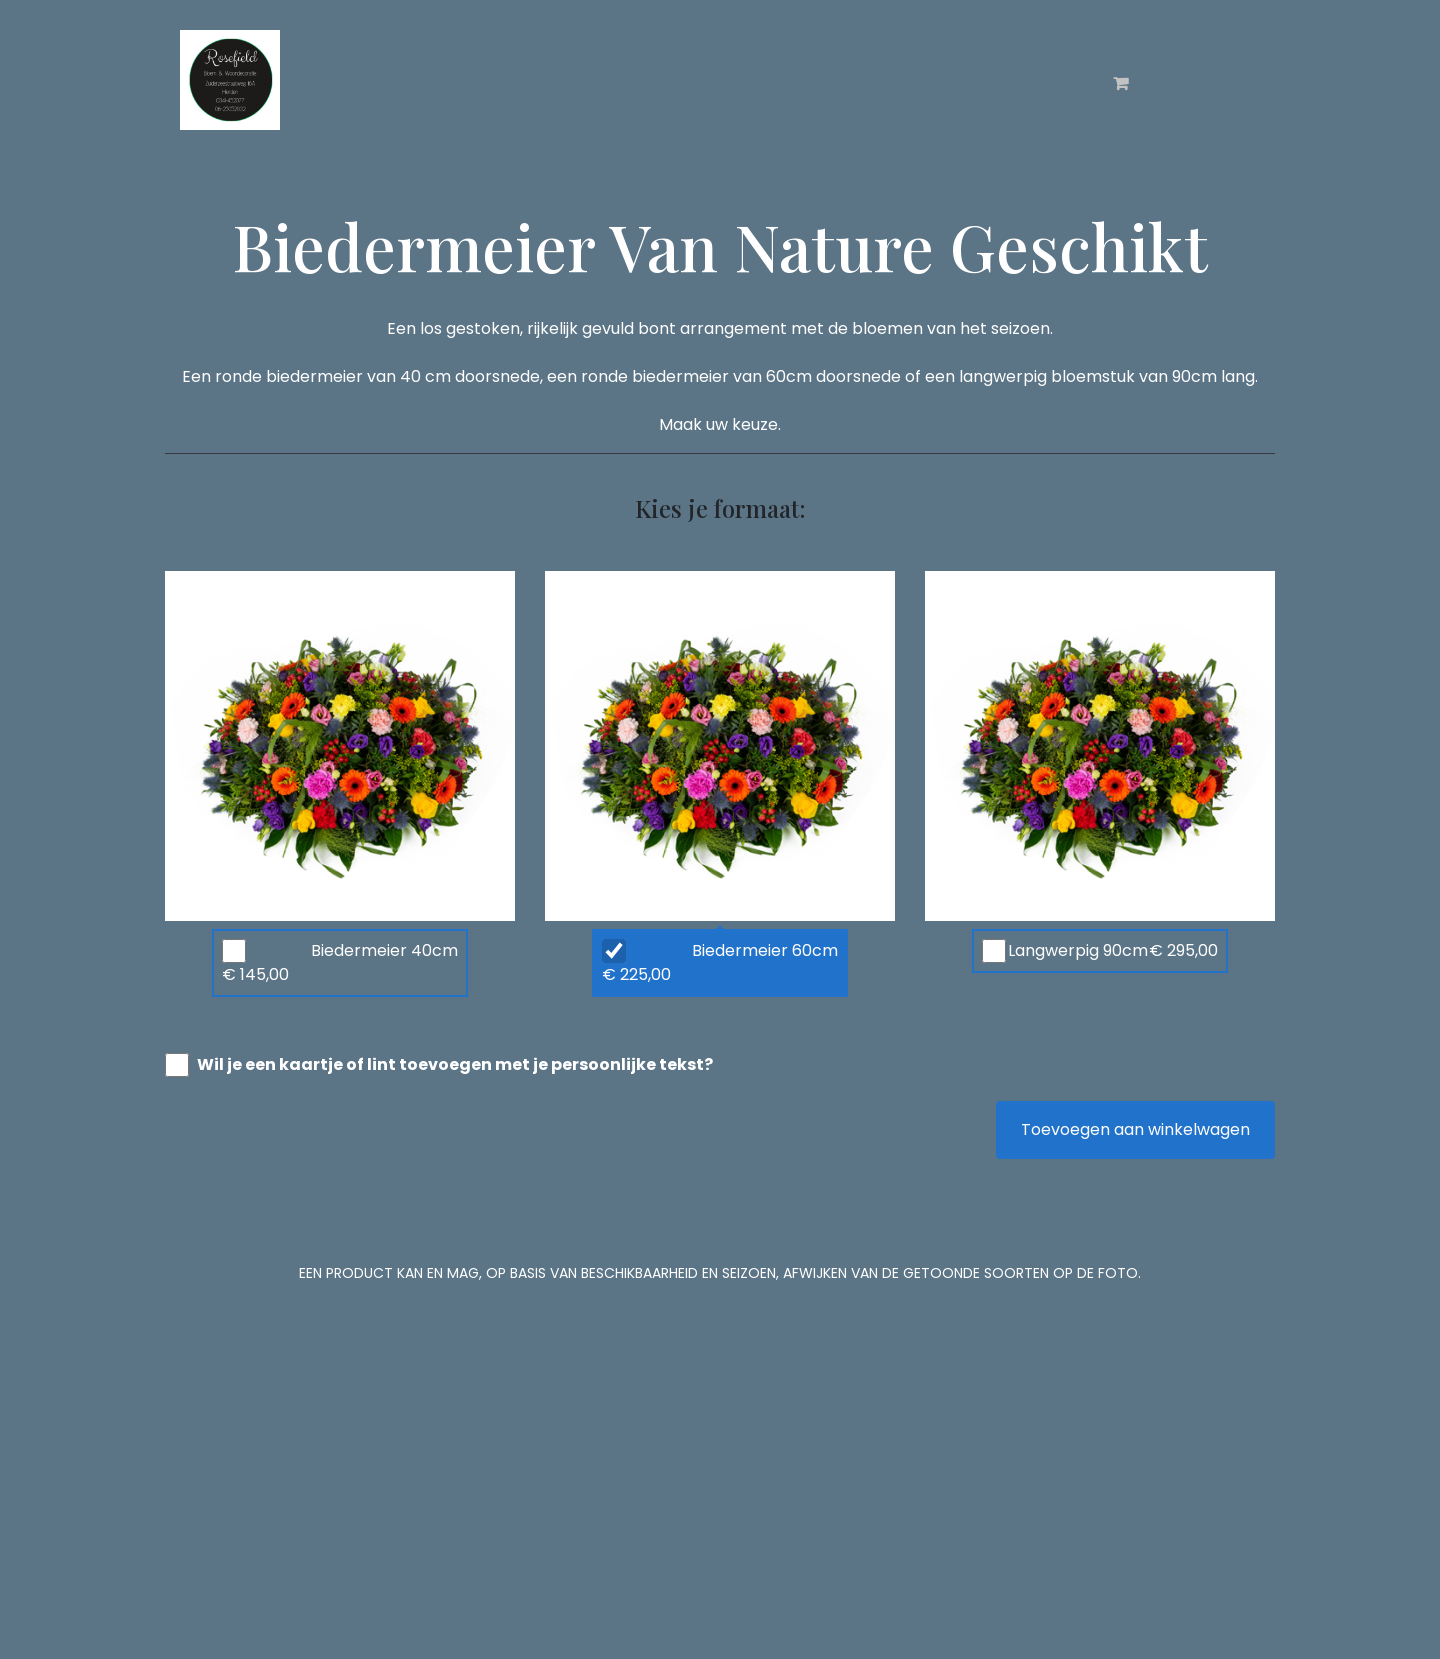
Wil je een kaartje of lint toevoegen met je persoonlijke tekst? (455, 1064)
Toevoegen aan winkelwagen (1135, 1129)
